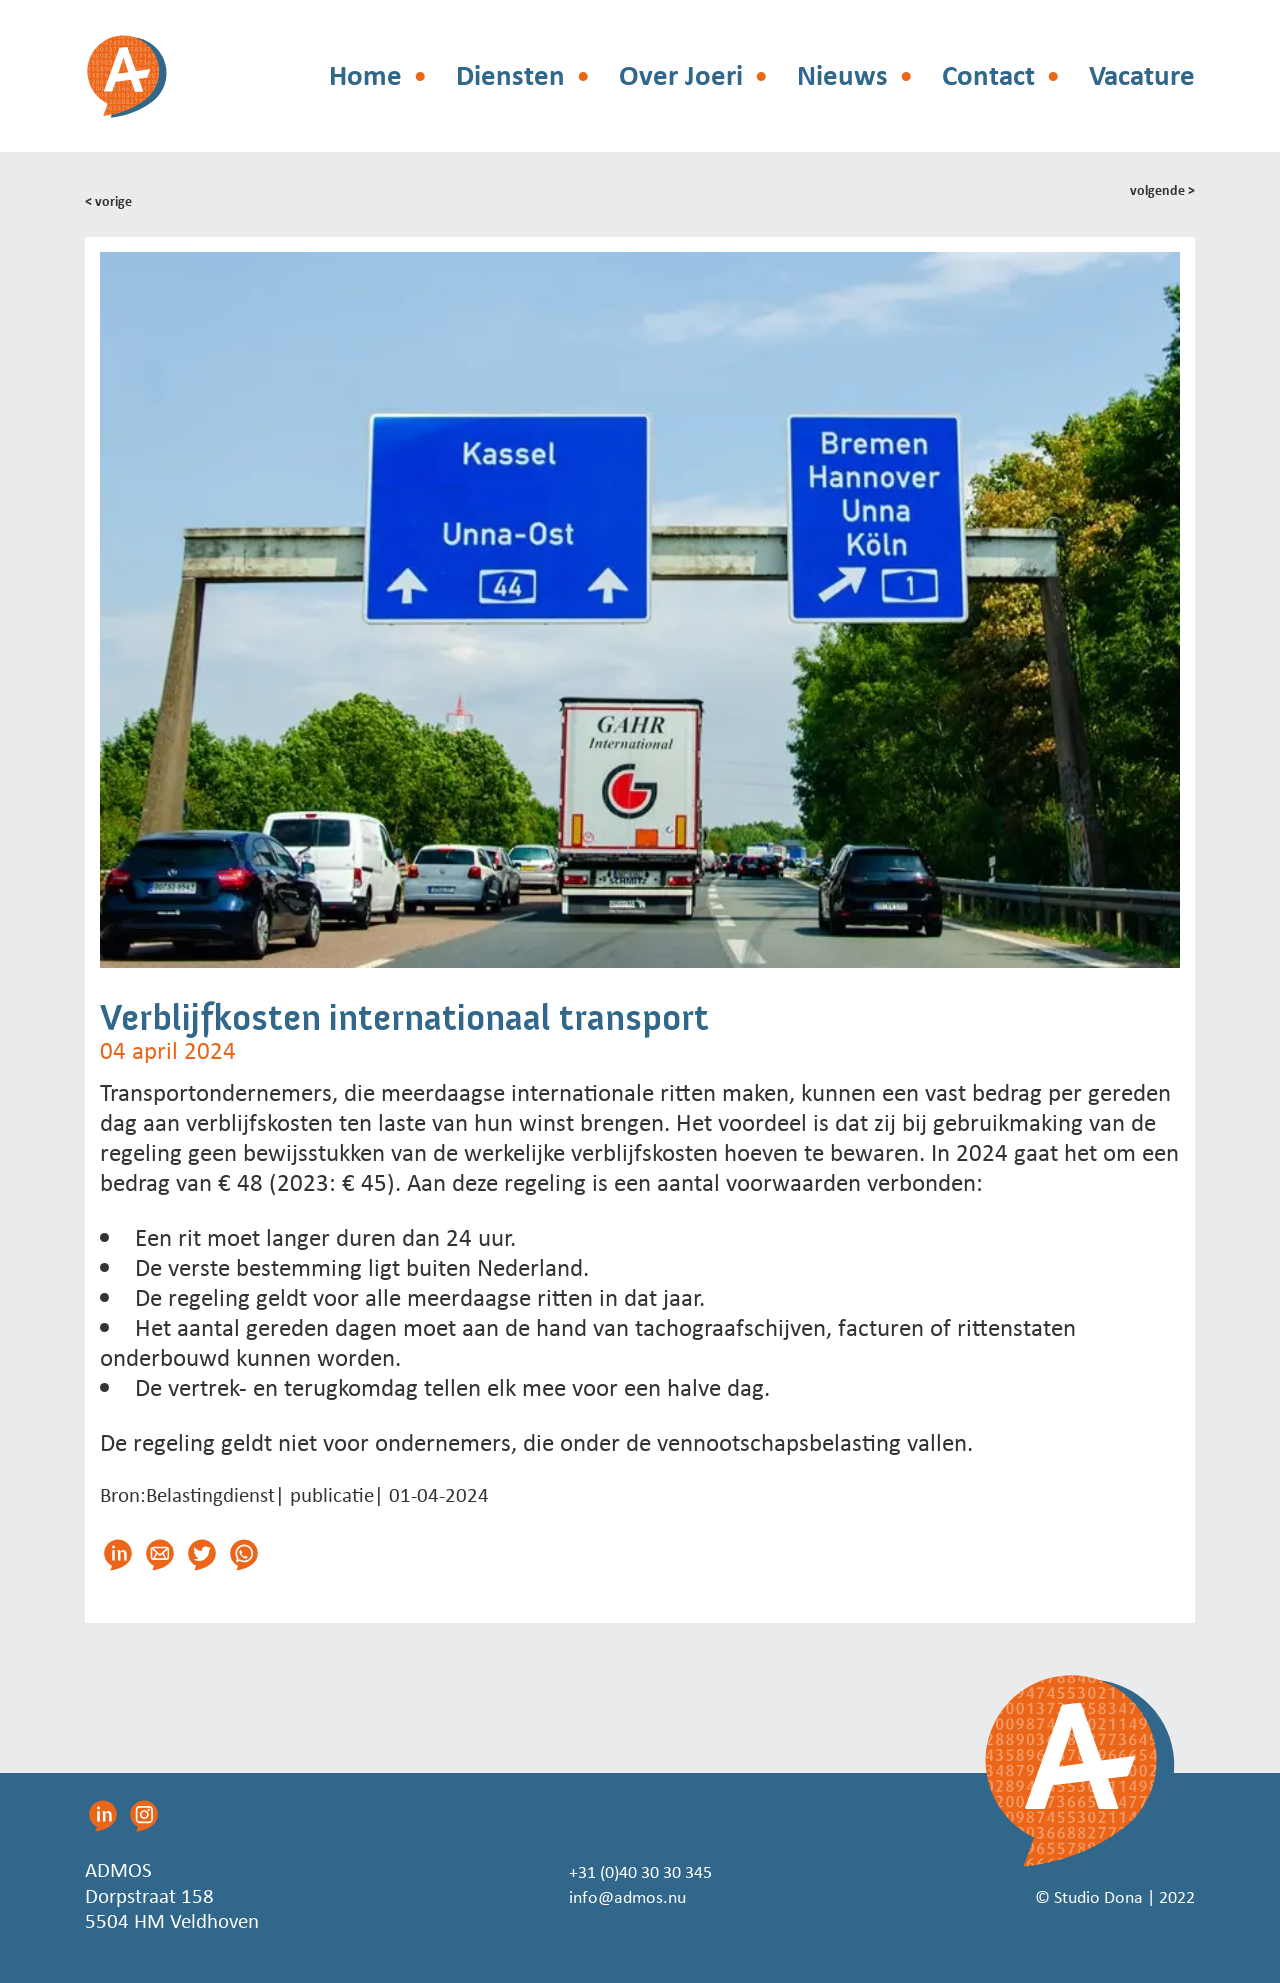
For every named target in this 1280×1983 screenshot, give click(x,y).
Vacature (1142, 76)
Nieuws (842, 76)
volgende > (1157, 192)
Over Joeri (681, 76)
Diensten (510, 76)
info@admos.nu (621, 1895)
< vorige (112, 200)
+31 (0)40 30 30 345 (640, 1870)
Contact (988, 76)
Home (365, 76)
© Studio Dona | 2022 (1099, 1895)
